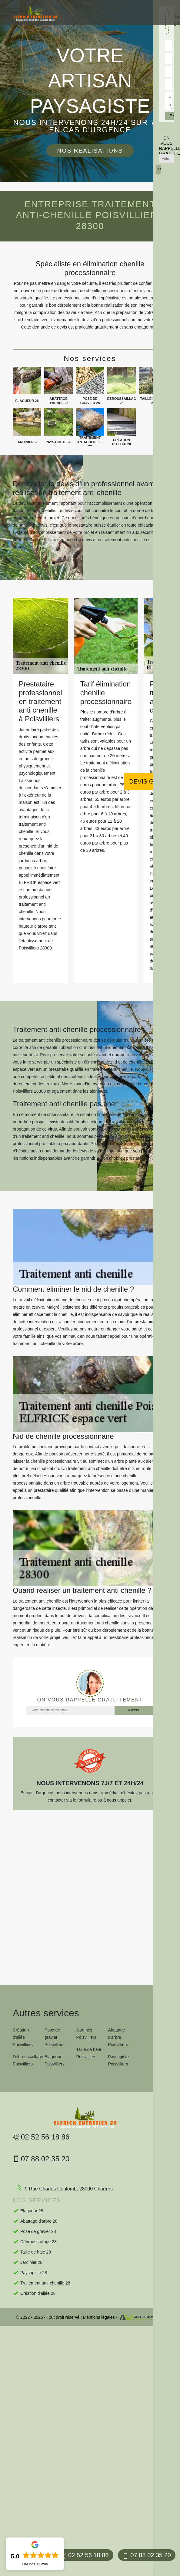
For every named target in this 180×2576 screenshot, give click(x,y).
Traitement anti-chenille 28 (45, 2283)
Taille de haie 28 (35, 2252)
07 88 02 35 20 (146, 2555)
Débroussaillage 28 (38, 2241)
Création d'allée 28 (37, 2293)
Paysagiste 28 (33, 2272)
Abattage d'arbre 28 (39, 2221)
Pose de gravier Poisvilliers (55, 2037)
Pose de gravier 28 (38, 2231)
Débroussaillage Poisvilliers (26, 2060)
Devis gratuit (152, 781)
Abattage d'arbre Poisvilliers (118, 2037)
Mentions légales (99, 2317)
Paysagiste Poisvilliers (118, 2060)
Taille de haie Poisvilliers (88, 2053)
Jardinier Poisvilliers (86, 2034)
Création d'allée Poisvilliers (23, 2037)
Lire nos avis (35, 2564)
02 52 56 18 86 (84, 2555)
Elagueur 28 (31, 2210)
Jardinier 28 (31, 2262)
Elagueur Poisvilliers (55, 2060)
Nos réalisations (90, 150)
